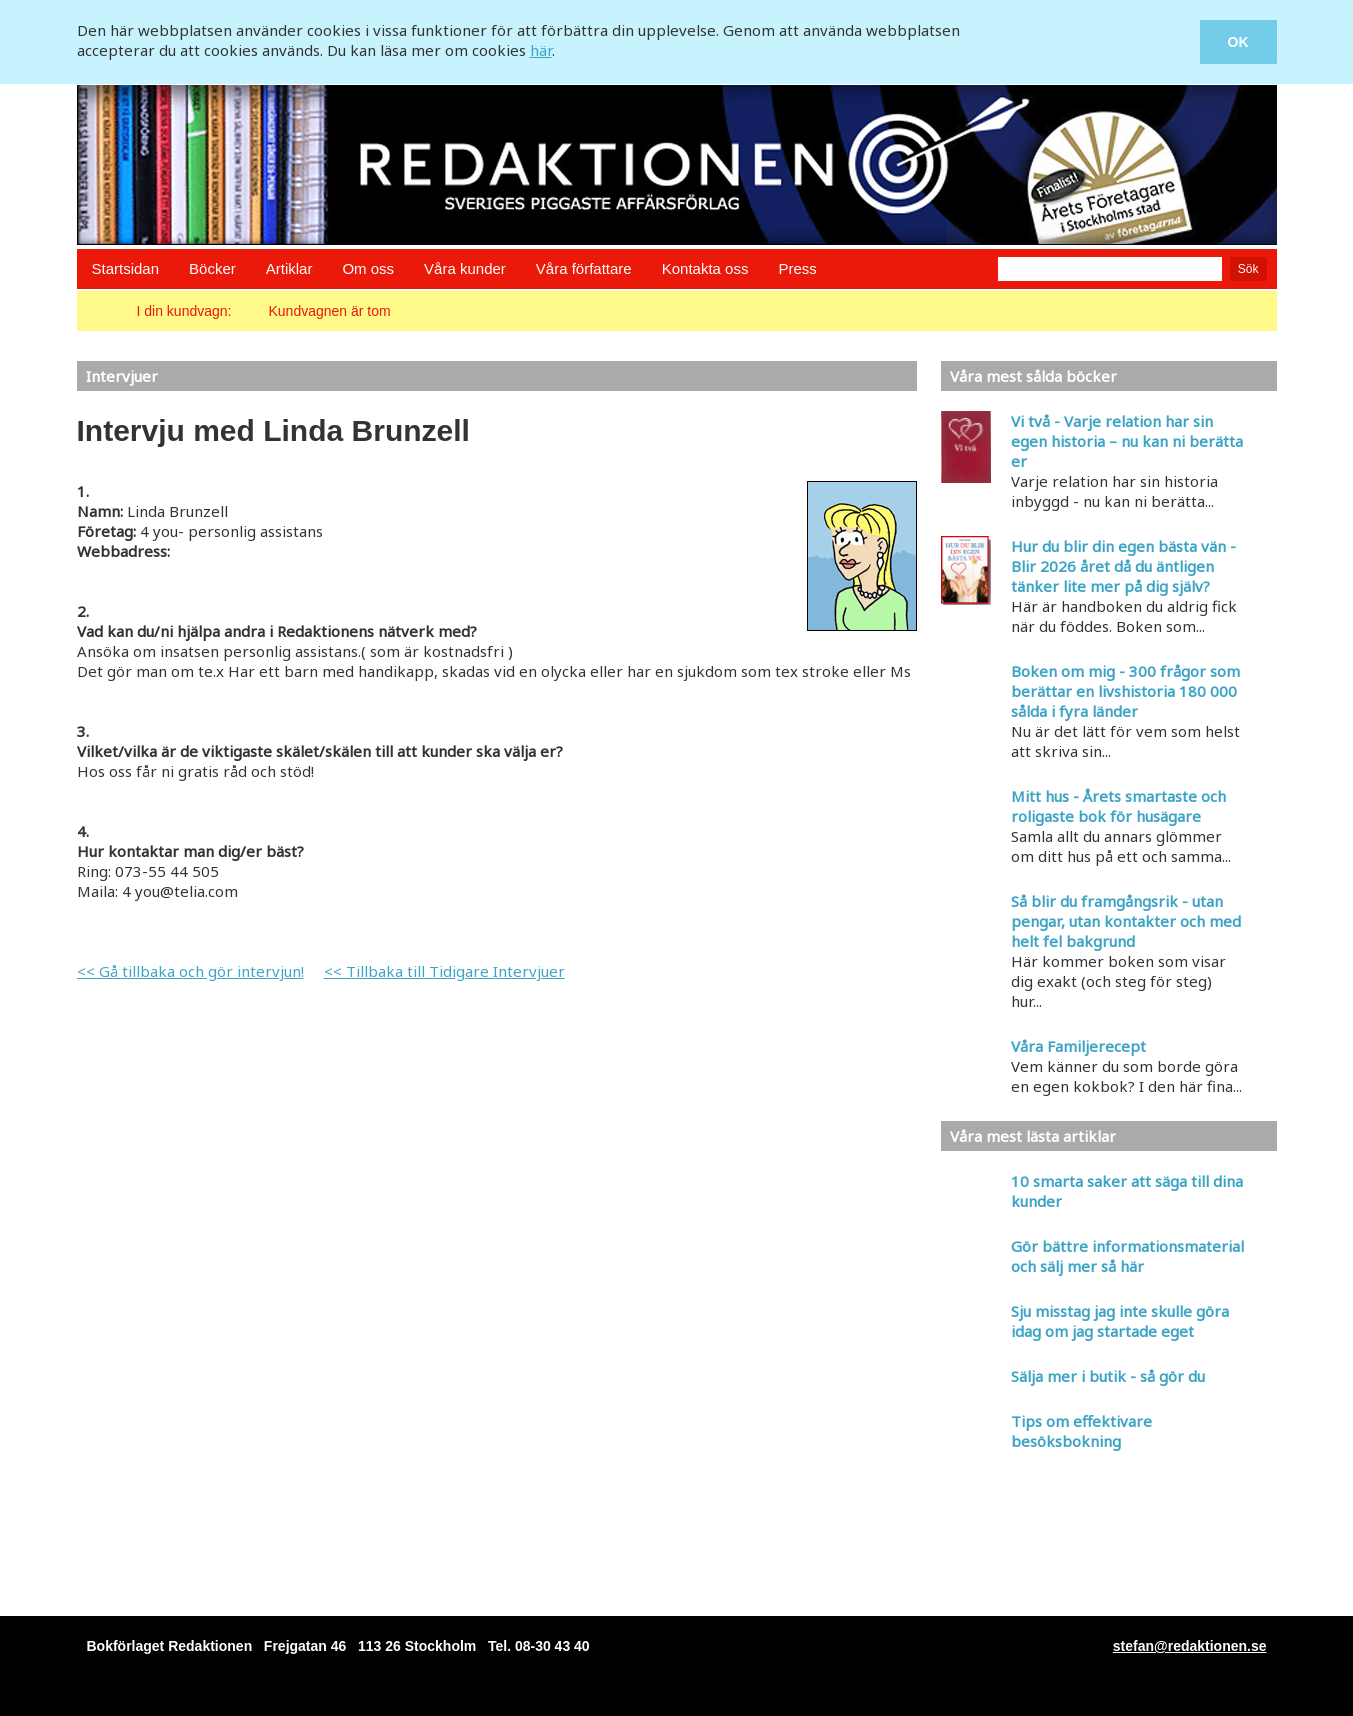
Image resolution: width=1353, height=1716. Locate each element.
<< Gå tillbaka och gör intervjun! (190, 971)
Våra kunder (465, 268)
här (541, 50)
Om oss (368, 268)
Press (797, 268)
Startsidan (126, 268)
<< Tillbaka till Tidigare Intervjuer (444, 971)
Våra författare (584, 268)
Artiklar (289, 268)
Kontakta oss (705, 268)
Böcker (212, 268)
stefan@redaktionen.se (1190, 1646)
